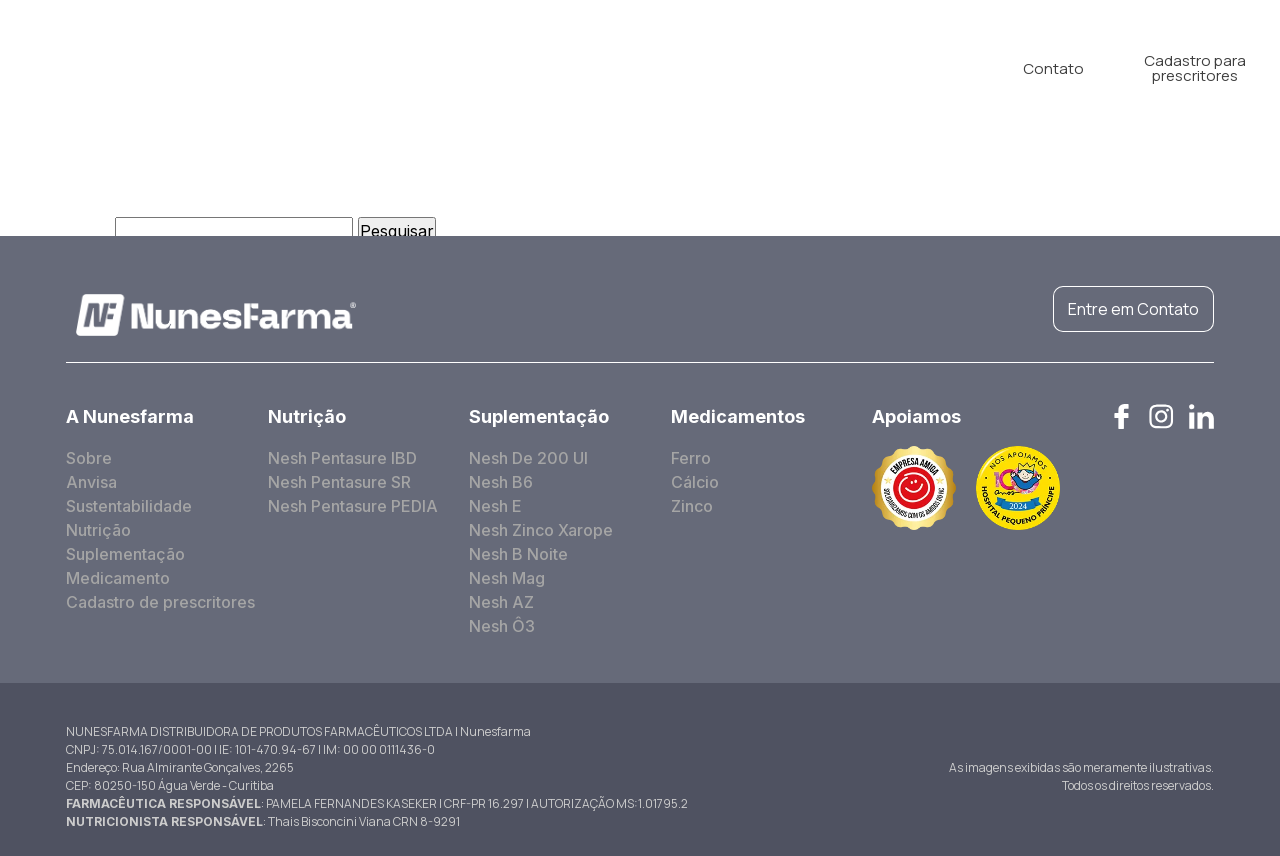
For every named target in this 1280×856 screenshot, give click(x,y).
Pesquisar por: (55, 231)
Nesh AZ (501, 602)
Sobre (89, 458)
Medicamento (697, 68)
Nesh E (495, 506)
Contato (1053, 68)
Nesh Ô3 (502, 626)
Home (166, 68)
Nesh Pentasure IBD (342, 458)
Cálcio (695, 482)
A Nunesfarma (285, 68)
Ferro (691, 458)
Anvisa (91, 482)
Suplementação (546, 68)
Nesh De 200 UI (528, 458)
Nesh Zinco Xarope (541, 530)
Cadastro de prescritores (160, 602)
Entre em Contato (1133, 309)
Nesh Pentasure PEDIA (353, 506)
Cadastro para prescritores (1195, 68)
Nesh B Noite (518, 554)
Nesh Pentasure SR (339, 482)
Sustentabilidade (129, 506)
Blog (805, 68)
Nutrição (414, 68)
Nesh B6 (501, 482)
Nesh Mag (507, 578)
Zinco (692, 506)
